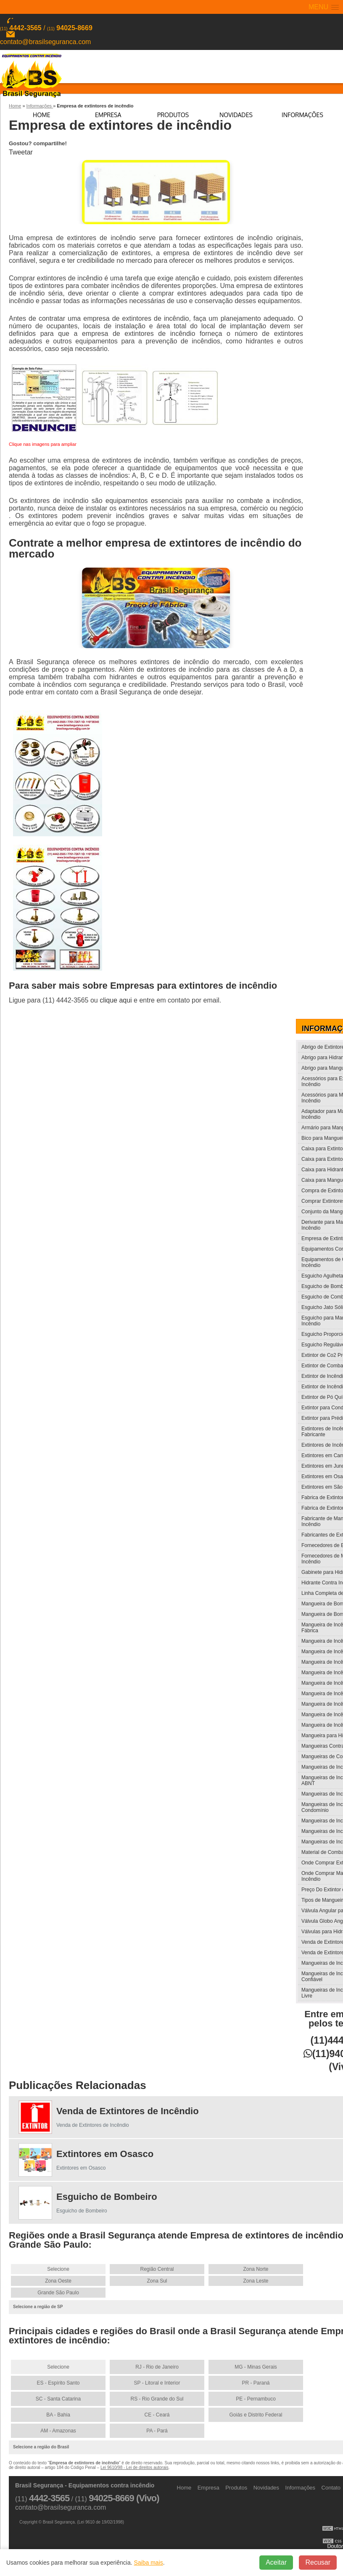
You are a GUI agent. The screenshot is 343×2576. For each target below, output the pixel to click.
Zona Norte (255, 2268)
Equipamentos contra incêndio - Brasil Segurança (31, 75)
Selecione (58, 2268)
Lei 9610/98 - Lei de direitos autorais (134, 2466)
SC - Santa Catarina (58, 2398)
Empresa (108, 114)
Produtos (173, 114)
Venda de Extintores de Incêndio (127, 2110)
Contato (331, 2487)
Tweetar (21, 152)
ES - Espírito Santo (58, 2382)
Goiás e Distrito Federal (255, 2414)
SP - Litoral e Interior (157, 2382)
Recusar (317, 2562)
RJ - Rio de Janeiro (157, 2366)
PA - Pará (156, 2430)
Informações (302, 114)
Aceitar (276, 2562)
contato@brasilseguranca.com (45, 41)
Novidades (236, 114)
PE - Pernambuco (256, 2398)
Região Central (157, 2268)
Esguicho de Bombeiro (106, 2196)
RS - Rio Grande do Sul (156, 2398)
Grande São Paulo (58, 2292)
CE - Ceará (156, 2414)
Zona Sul (157, 2280)
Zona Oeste (58, 2280)
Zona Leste (255, 2280)
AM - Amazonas (58, 2430)
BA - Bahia (58, 2414)
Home (41, 114)
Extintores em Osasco (104, 2153)
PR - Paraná (255, 2382)
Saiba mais (148, 2562)
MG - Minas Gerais (256, 2366)
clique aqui (116, 999)
